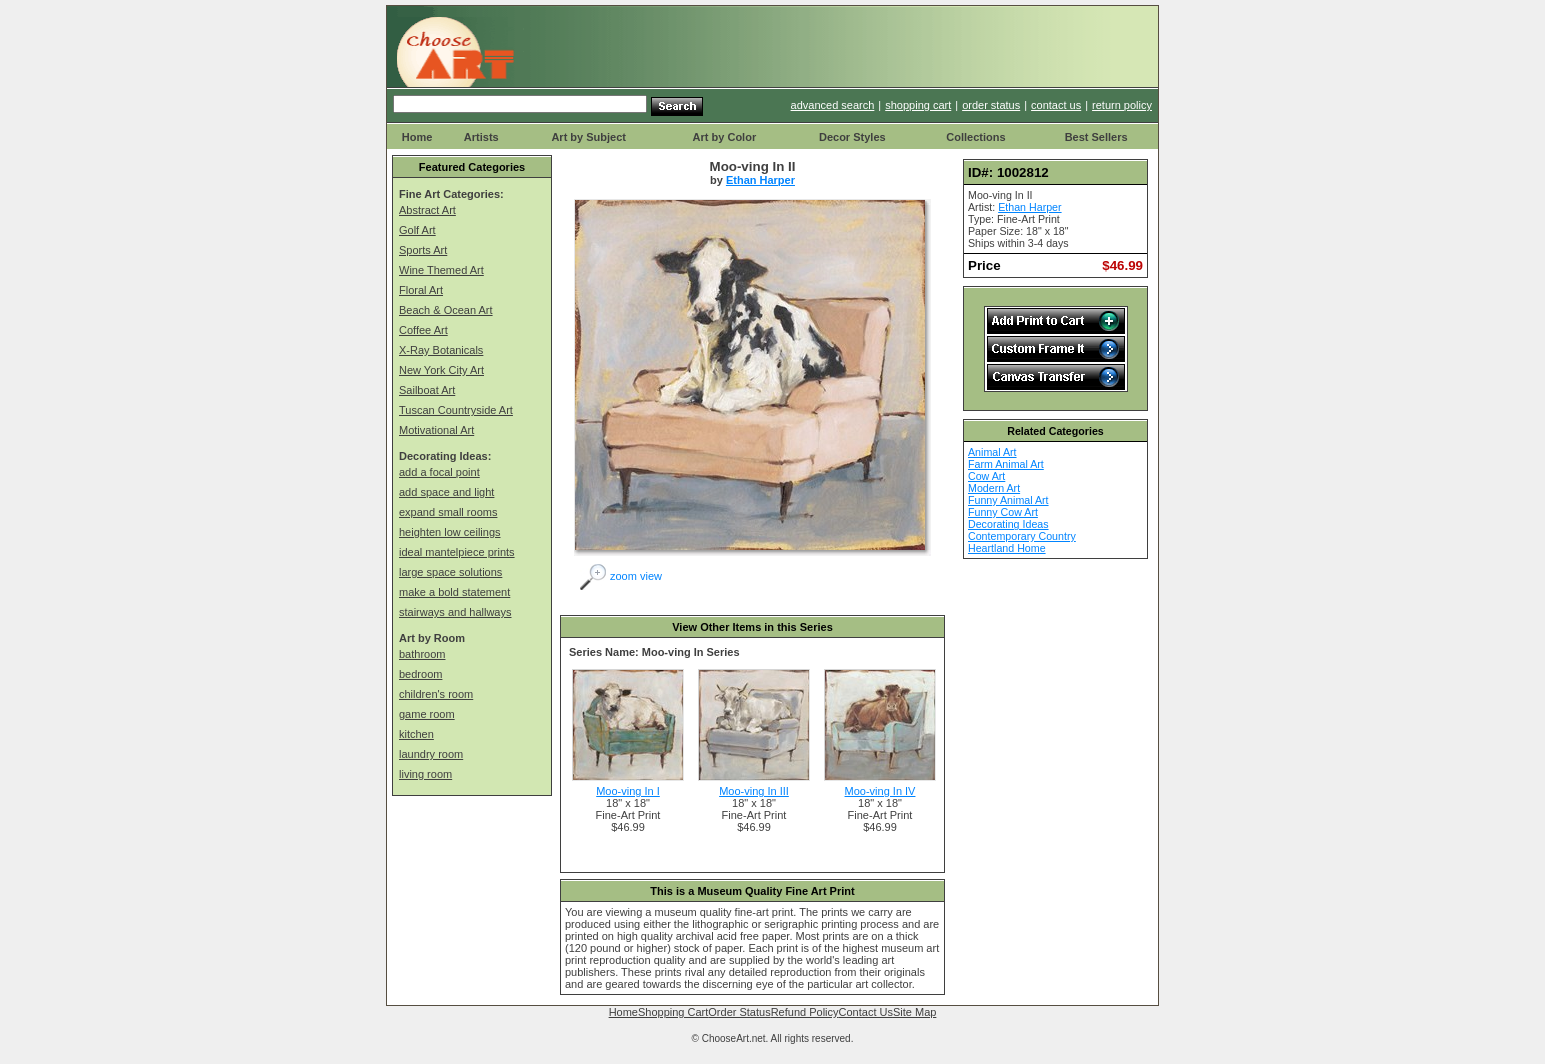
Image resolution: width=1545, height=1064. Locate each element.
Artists (481, 137)
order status (991, 105)
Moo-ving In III (754, 791)
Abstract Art (427, 210)
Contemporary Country (1022, 536)
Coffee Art (423, 330)
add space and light (446, 492)
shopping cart (918, 105)
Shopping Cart (673, 1012)
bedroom (420, 674)
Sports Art (423, 250)
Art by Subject (588, 137)
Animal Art (992, 452)
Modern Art (994, 488)
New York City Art (441, 370)
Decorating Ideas (1008, 524)
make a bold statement (454, 592)
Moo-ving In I (628, 791)
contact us (1056, 105)
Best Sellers (1096, 137)
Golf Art (417, 230)
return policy (1122, 105)
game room (427, 714)
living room (425, 774)
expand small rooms (448, 512)
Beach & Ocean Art (446, 310)
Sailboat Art (427, 390)
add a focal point (439, 472)
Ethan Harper (760, 180)
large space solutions (450, 572)
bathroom (422, 654)
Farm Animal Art (1006, 464)
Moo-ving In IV (880, 791)
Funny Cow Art (1003, 512)
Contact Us (866, 1012)
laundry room (431, 754)
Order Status (739, 1012)
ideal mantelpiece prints (457, 552)
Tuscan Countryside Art (456, 410)
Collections (975, 137)
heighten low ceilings (450, 532)
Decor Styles (852, 137)
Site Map (914, 1012)
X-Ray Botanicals (441, 350)
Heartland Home (1007, 548)
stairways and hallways (455, 612)
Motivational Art (436, 430)
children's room (436, 694)
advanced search (833, 105)
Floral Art (421, 290)
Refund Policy (805, 1012)
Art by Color (725, 137)
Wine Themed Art (441, 270)
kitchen (416, 734)
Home (417, 137)
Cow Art (986, 476)
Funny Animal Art (1008, 500)
